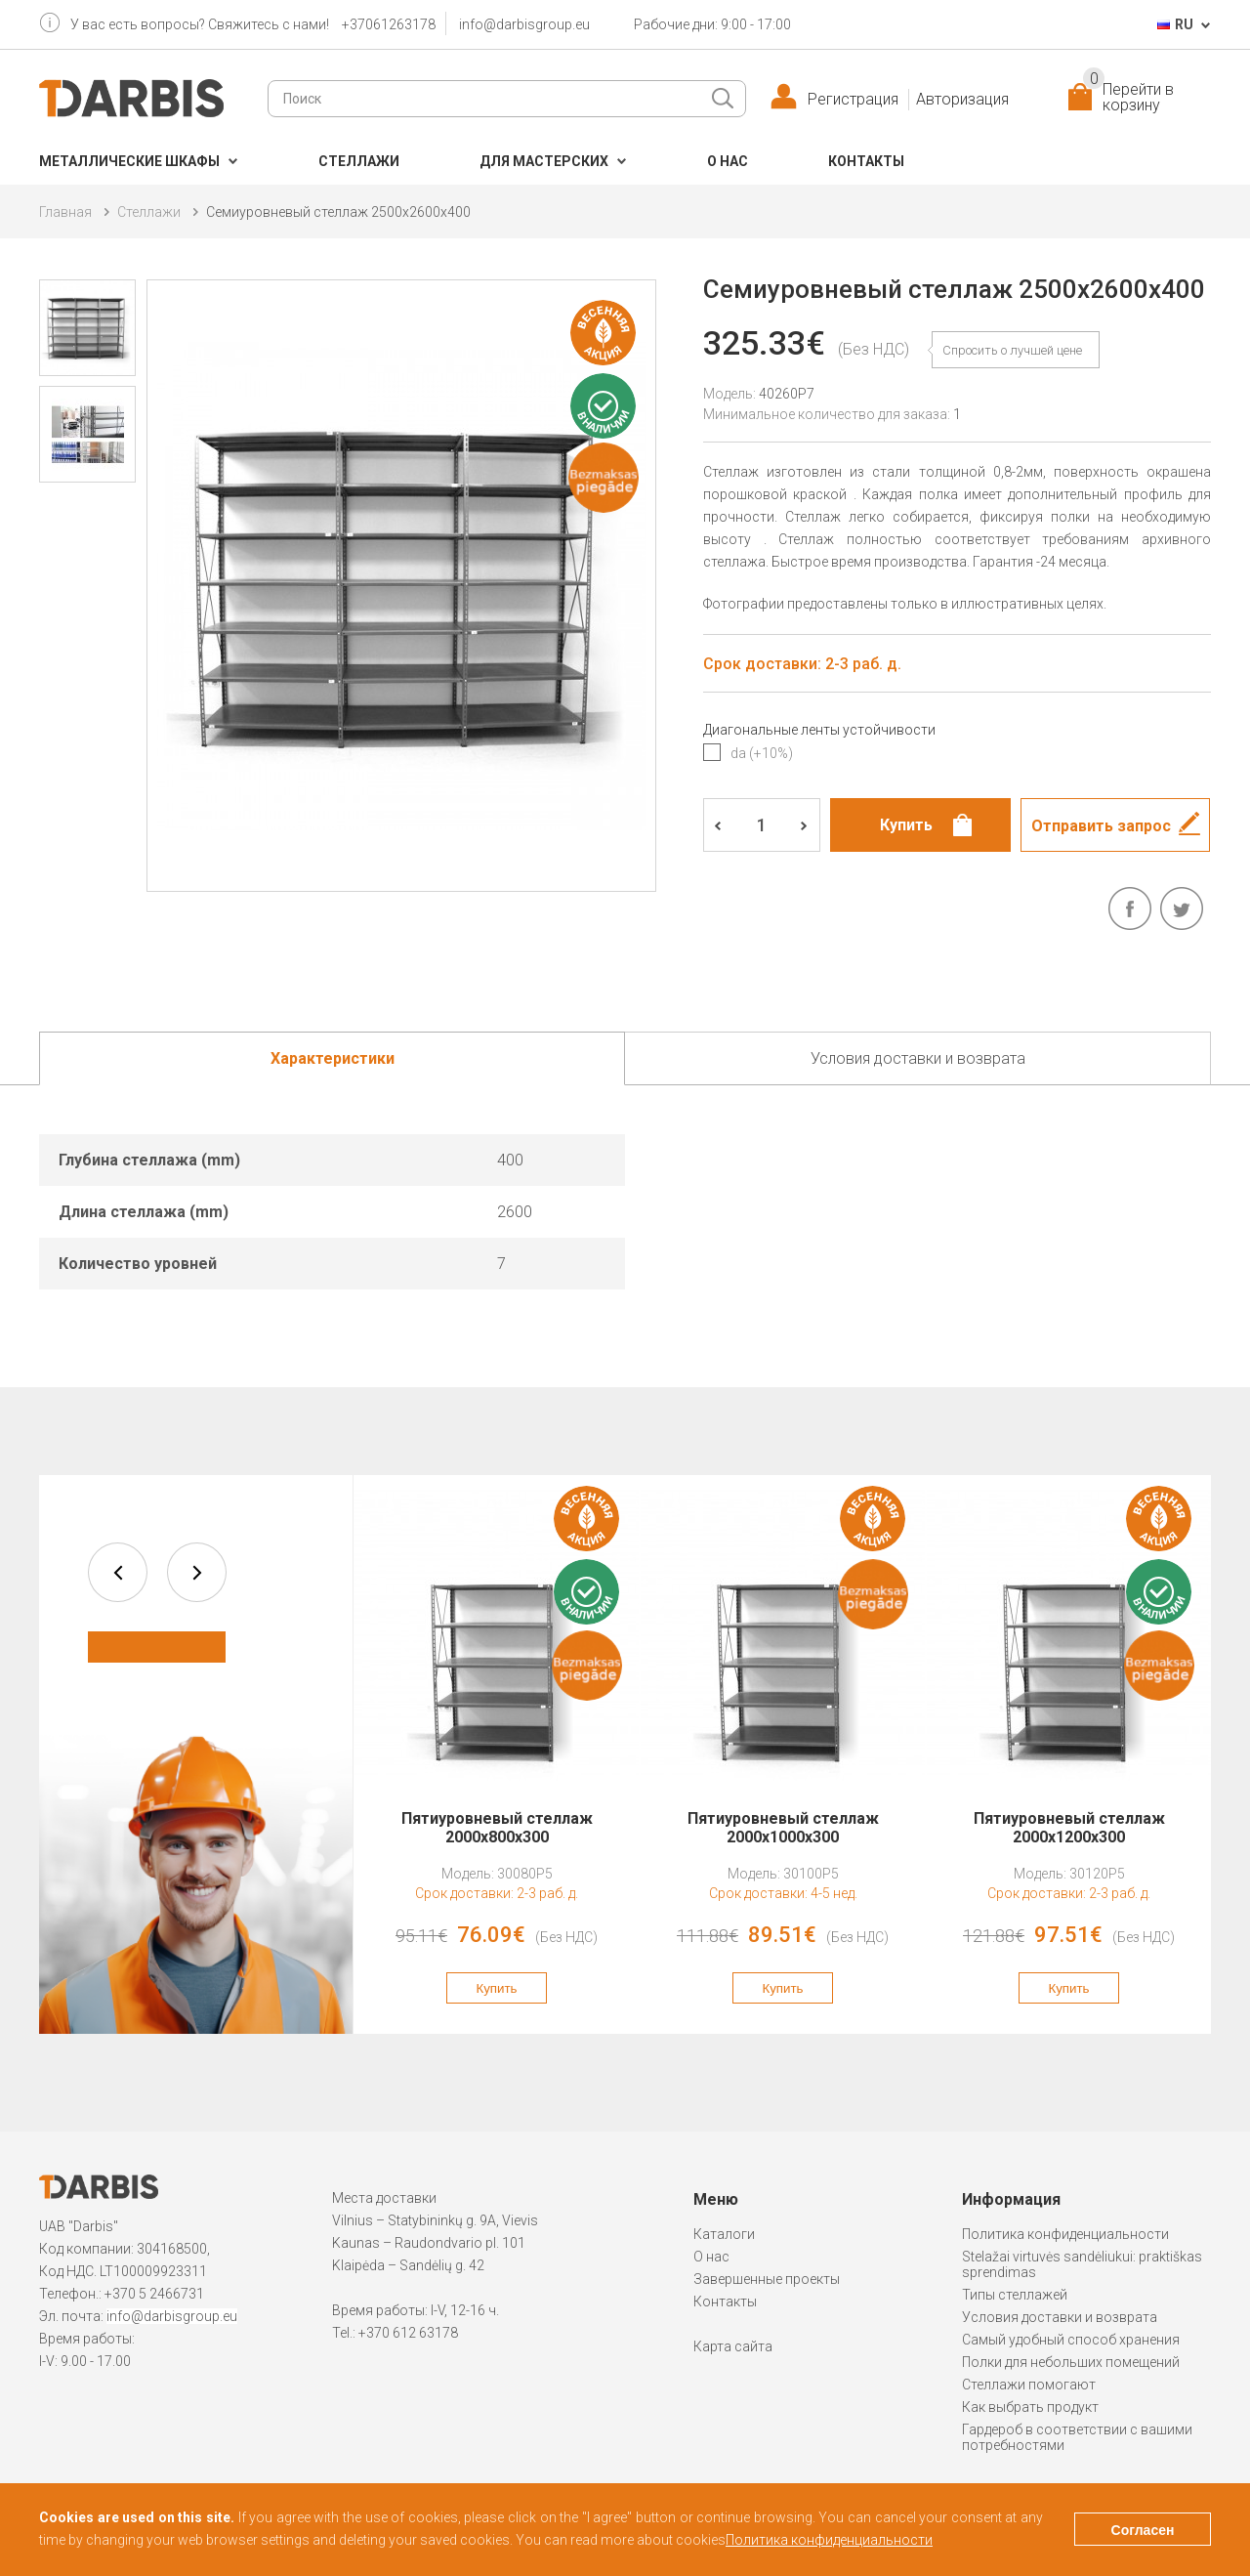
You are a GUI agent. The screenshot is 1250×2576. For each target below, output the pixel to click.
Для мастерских (543, 161)
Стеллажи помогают (1029, 2384)
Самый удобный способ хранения (1071, 2339)
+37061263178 (389, 24)
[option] (497, 1754)
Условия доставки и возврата (1059, 2317)
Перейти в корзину (1128, 97)
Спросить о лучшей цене (1012, 350)
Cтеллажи (358, 161)
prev (117, 1572)
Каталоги (724, 2234)
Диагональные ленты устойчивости (819, 730)
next (197, 1572)
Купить (496, 1988)
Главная (65, 212)
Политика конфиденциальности (1065, 2234)
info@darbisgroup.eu (524, 24)
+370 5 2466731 (154, 2294)
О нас (727, 161)
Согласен (1143, 2530)
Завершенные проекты (766, 2279)
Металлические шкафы (129, 161)
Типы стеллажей (1014, 2294)
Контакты (866, 161)
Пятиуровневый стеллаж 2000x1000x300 (783, 1827)
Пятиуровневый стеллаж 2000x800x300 (497, 1827)
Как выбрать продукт (1030, 2407)
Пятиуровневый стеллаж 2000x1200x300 (1069, 1827)
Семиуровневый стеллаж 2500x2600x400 (338, 212)
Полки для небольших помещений (1071, 2362)
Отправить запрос (1101, 826)
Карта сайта (732, 2346)
